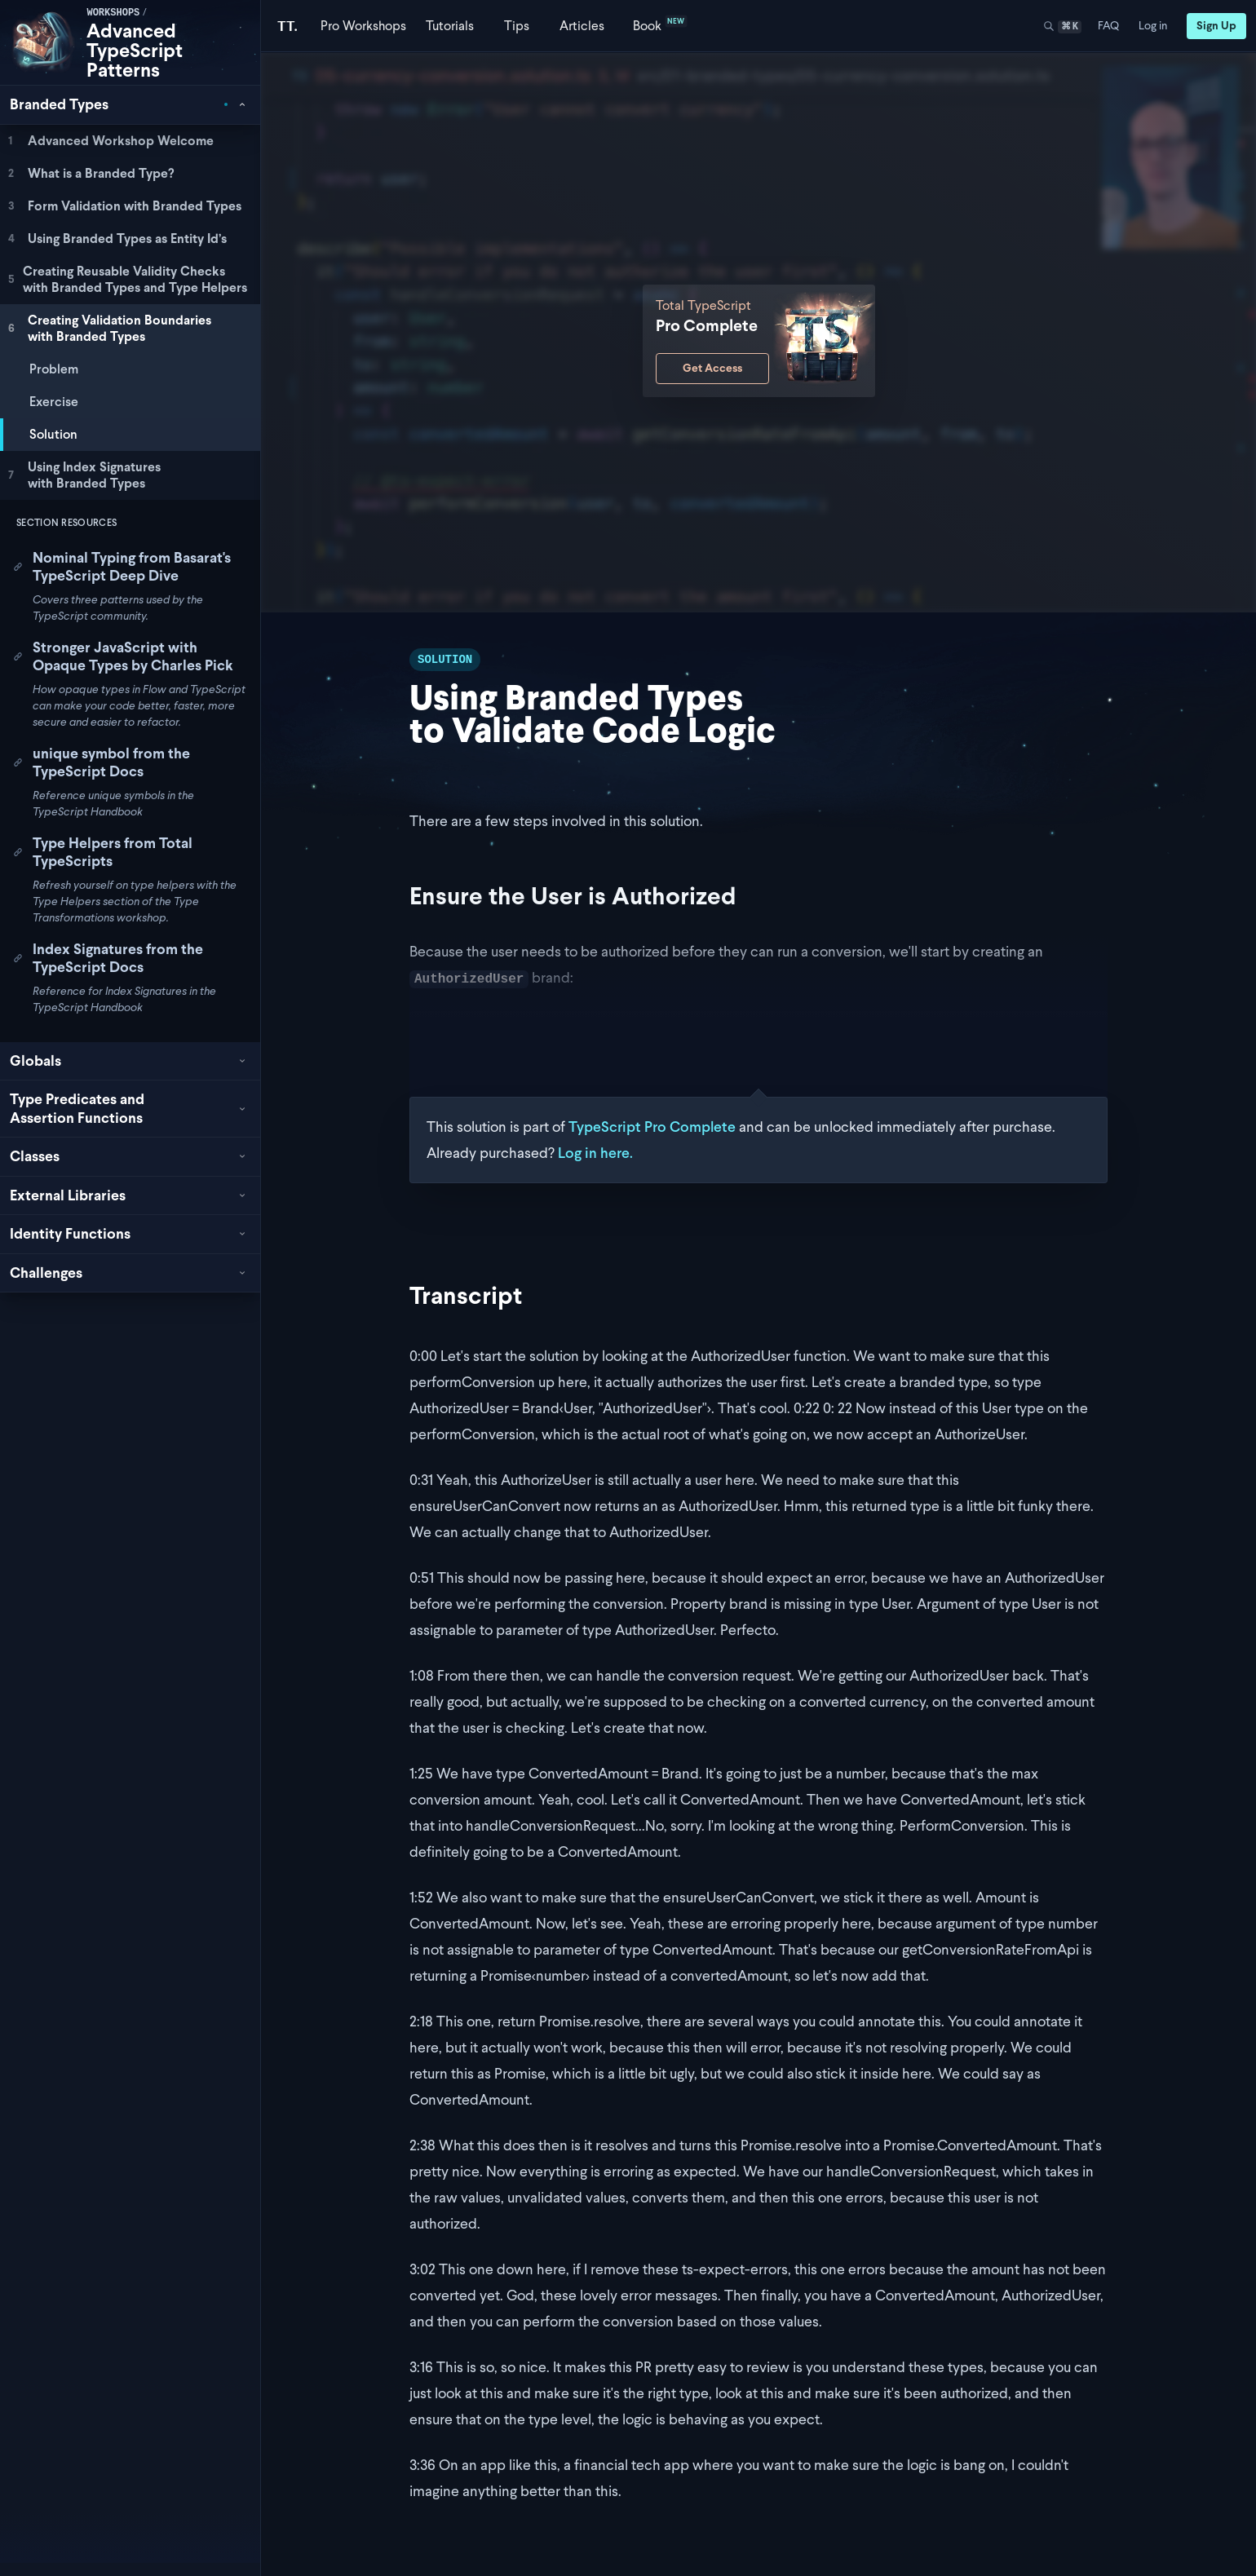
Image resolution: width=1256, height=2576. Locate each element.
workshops (112, 13)
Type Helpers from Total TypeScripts (102, 852)
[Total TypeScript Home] (287, 25)
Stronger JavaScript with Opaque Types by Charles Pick (123, 656)
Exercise (53, 401)
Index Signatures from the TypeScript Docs (108, 958)
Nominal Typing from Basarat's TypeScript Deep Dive (122, 566)
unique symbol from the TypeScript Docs (101, 762)
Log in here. (595, 1152)
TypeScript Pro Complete (652, 1126)
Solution (53, 434)
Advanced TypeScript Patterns (134, 50)
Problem (53, 369)
